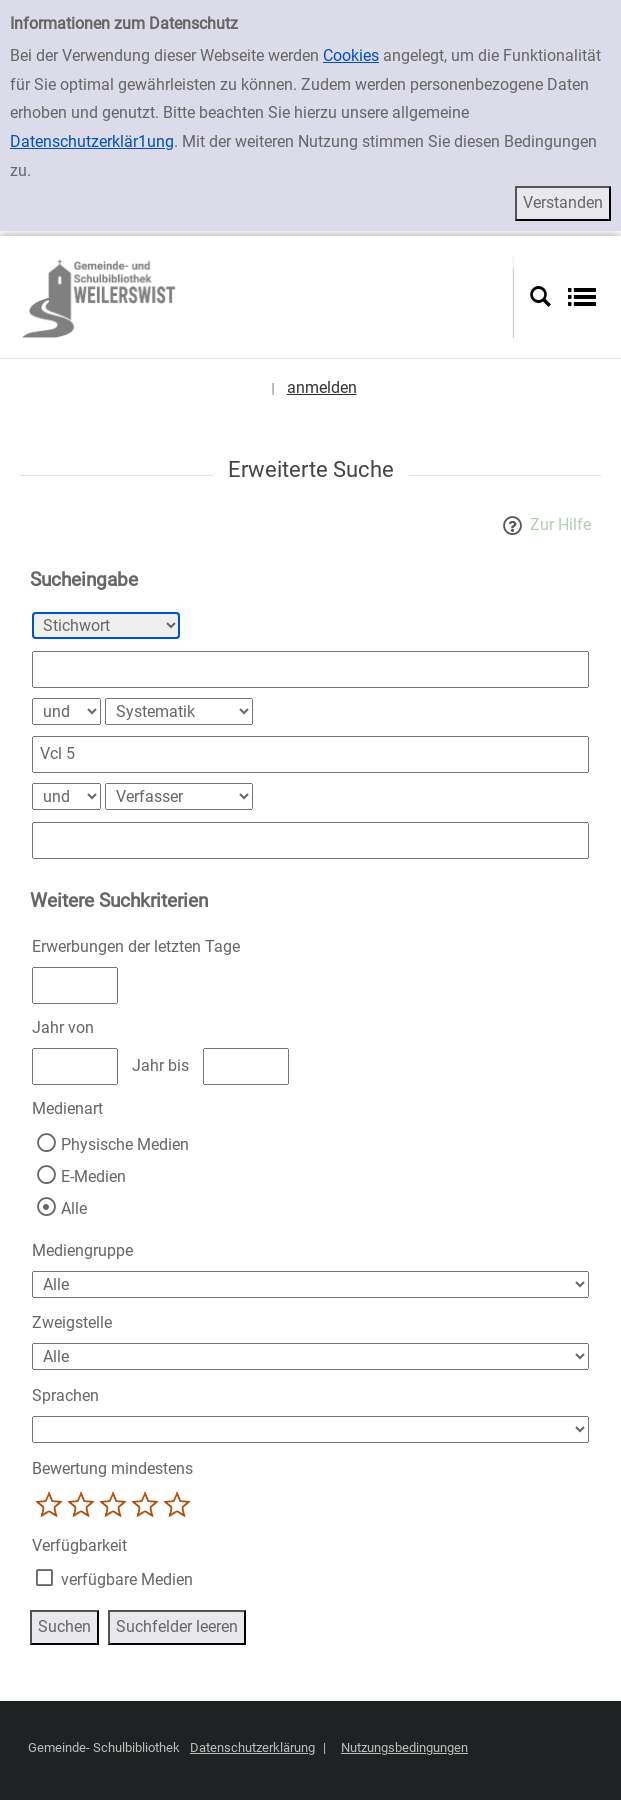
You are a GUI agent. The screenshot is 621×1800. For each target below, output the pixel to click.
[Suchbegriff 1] (310, 669)
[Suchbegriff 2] (310, 754)
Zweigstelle (72, 1322)
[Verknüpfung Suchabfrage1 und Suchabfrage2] (66, 711)
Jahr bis (160, 1065)
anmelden (322, 387)
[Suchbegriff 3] (310, 840)
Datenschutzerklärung (252, 1747)
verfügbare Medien (127, 1579)
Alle (74, 1208)
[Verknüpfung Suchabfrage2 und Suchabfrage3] (66, 796)
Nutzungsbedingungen (404, 1747)
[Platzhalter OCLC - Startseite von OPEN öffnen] (264, 297)
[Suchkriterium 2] (179, 711)
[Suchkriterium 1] (106, 625)
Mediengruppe (82, 1250)
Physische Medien (125, 1144)
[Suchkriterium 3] (179, 796)
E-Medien (93, 1176)
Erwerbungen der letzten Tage (136, 946)
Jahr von (63, 1027)
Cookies (351, 55)
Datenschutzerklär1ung (92, 141)
